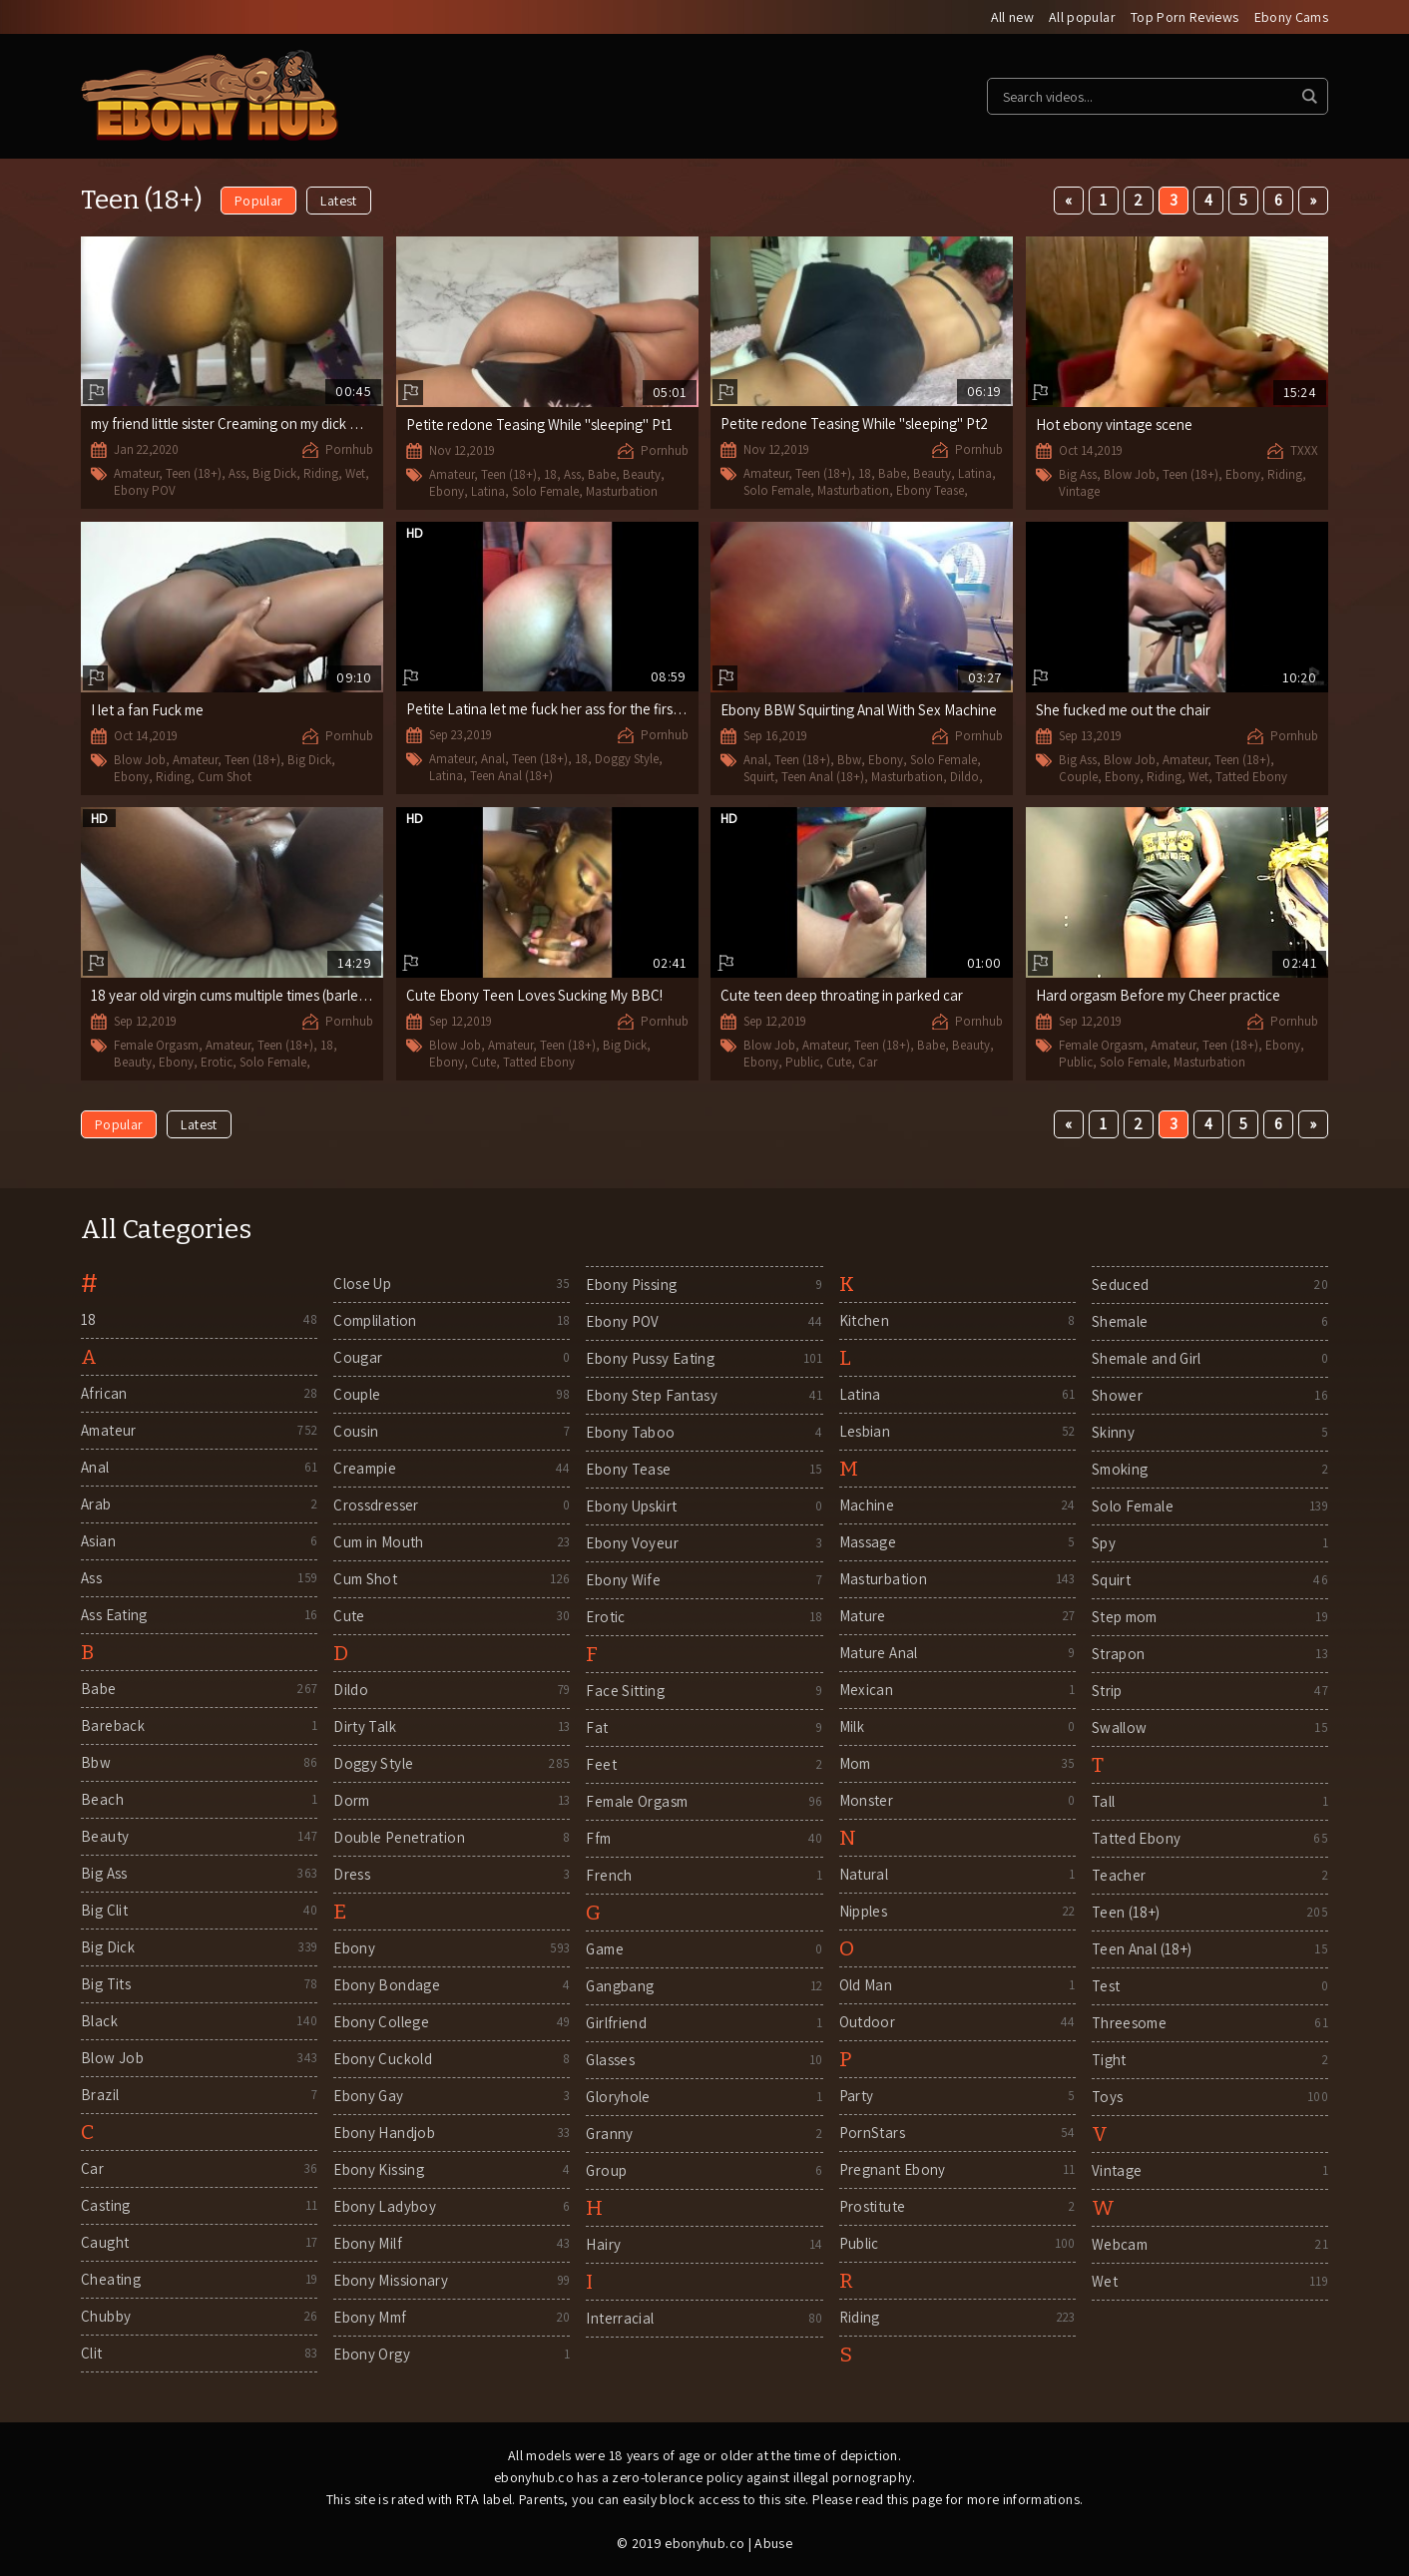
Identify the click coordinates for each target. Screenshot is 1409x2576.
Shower (1117, 1395)
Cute (483, 1062)
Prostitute (872, 2206)
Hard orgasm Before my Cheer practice (1158, 995)
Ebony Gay (368, 2095)
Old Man (866, 1984)
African (104, 1393)
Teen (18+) (194, 473)
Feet (601, 1764)
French (609, 1875)
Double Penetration (399, 1837)
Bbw (849, 759)
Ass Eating (114, 1614)
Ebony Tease (930, 490)
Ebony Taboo (630, 1432)
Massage (868, 1541)
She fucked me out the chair (1123, 709)
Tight (1109, 2059)
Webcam (1120, 2244)
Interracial (620, 2318)
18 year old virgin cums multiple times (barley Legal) (249, 995)
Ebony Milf (367, 2243)
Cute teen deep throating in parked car (841, 995)
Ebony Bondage (386, 1984)
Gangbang (620, 1985)
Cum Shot (224, 776)
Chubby (106, 2316)
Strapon (1119, 1653)
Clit (92, 2353)
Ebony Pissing (631, 1284)
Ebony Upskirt (631, 1506)
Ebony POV (145, 490)
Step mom (1125, 1616)
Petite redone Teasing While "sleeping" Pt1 (539, 424)
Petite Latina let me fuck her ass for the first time (556, 708)
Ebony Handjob (384, 2132)
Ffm (598, 1838)
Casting (106, 2205)
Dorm (351, 1800)
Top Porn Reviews (1185, 17)
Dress (351, 1874)
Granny (609, 2133)
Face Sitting (625, 1690)
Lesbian (865, 1431)
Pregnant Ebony (892, 2169)
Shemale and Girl (1146, 1358)
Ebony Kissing (378, 2169)
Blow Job (1130, 474)
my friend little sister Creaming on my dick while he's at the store (288, 423)
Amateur (136, 473)
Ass (237, 473)
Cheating (111, 2279)
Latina (488, 491)
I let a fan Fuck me (147, 709)
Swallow (1120, 1727)
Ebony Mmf (369, 2317)
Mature (862, 1615)
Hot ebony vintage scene (1114, 424)
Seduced (1121, 1284)
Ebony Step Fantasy (651, 1395)
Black (99, 2020)
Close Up (362, 1283)
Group (606, 2170)
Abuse (773, 2543)
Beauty (642, 474)
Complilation (375, 1320)
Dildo (964, 776)
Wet (355, 473)
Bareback (113, 1725)
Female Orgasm (156, 1045)
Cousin (355, 1431)
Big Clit (104, 1910)
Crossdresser (376, 1505)
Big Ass (1078, 474)
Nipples (863, 1911)
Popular (258, 201)
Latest (338, 201)
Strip (1107, 1690)
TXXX (1304, 450)
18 (550, 474)
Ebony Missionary (390, 2280)
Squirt (758, 776)
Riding (320, 473)
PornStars (872, 2132)
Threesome (1129, 2022)
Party (856, 2095)
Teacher (1119, 1875)
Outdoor (867, 2021)
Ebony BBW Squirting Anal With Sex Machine (858, 709)
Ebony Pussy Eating (650, 1358)
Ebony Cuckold (382, 2058)
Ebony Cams (1291, 17)
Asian (98, 1540)
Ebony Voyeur (632, 1542)
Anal (493, 758)
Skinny (1113, 1432)
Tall (1104, 1801)
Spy (1104, 1542)
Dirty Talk (364, 1726)
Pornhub (349, 449)
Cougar (357, 1357)
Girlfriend (616, 2022)
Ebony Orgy (371, 2354)
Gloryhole (618, 2096)
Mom (855, 1763)
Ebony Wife (623, 1579)
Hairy (603, 2244)
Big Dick (274, 473)
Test (1106, 1985)
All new (1012, 17)
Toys (1108, 2096)
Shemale (1120, 1321)
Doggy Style (627, 758)
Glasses (610, 2059)
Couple (1078, 776)
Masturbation (622, 491)
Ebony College (381, 2021)
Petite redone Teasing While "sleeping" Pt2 (854, 423)
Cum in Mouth (378, 1541)
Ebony (446, 491)
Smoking (1120, 1469)
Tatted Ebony (1251, 776)
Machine (867, 1505)
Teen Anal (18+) (511, 775)
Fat (597, 1727)
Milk (852, 1726)
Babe (602, 474)
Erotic (217, 1062)
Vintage (1079, 491)
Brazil (100, 2094)
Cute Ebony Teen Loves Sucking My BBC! (534, 995)
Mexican (866, 1689)
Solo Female (545, 491)
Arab (96, 1504)
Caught (105, 2242)
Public (802, 1062)
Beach (102, 1799)
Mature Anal (878, 1652)
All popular (1082, 17)
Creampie (364, 1468)
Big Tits (106, 1983)
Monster (866, 1800)
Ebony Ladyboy (384, 2206)
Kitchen (864, 1320)
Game (605, 1948)
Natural (864, 1874)
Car (867, 1062)
